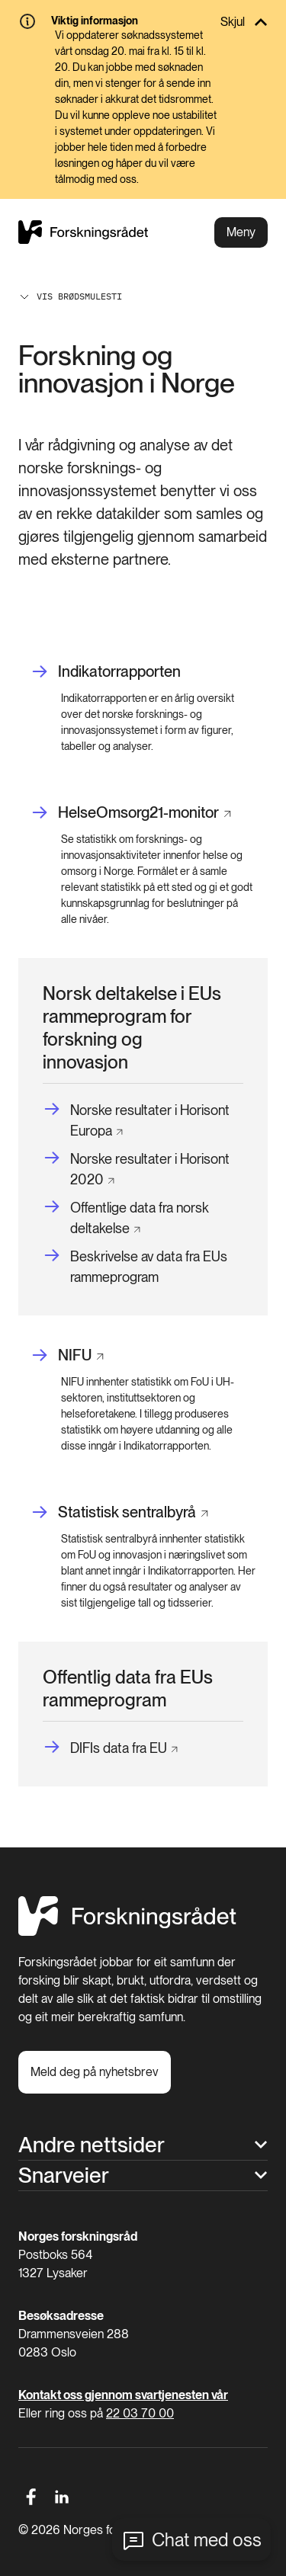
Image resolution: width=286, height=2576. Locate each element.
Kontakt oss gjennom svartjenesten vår (123, 2395)
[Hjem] (127, 1931)
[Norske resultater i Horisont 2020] (138, 1169)
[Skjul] (143, 21)
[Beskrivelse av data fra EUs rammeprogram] (143, 1266)
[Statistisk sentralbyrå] (119, 1512)
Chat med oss (207, 2540)
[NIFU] (67, 1355)
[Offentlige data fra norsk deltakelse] (138, 1217)
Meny (241, 232)
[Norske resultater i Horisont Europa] (138, 1120)
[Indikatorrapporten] (106, 671)
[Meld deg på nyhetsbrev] (94, 2072)
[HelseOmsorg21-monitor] (131, 812)
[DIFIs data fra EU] (110, 1748)
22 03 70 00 (140, 2413)
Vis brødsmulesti (70, 296)
